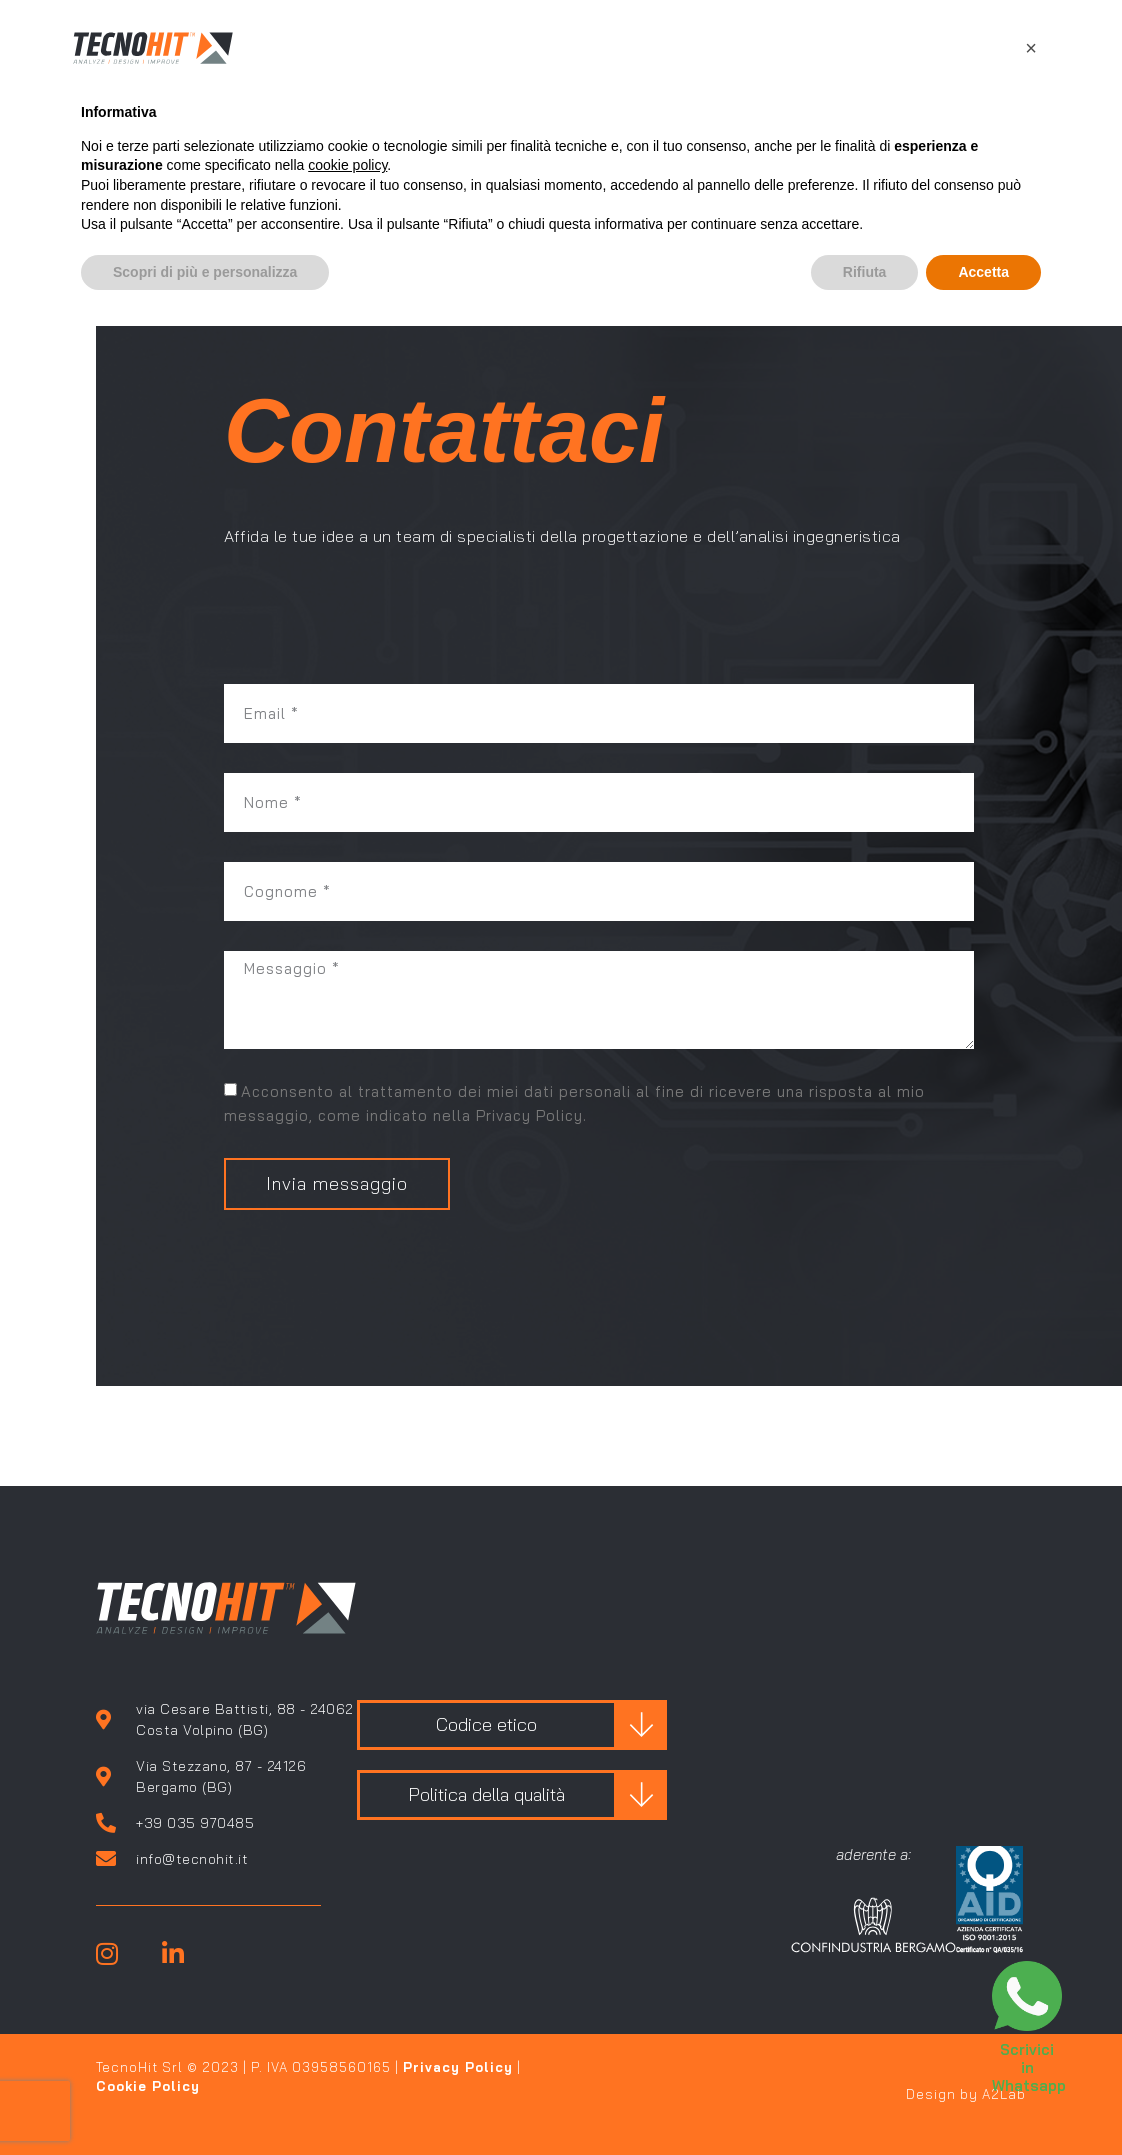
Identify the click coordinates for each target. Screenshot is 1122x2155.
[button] (1031, 48)
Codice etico (486, 1724)
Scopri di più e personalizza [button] (205, 272)
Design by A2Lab (966, 2094)
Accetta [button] (983, 272)
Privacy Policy (458, 2067)
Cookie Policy (148, 2086)
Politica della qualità (486, 1794)
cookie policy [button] (347, 165)
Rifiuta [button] (865, 272)
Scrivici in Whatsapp (1029, 2067)
